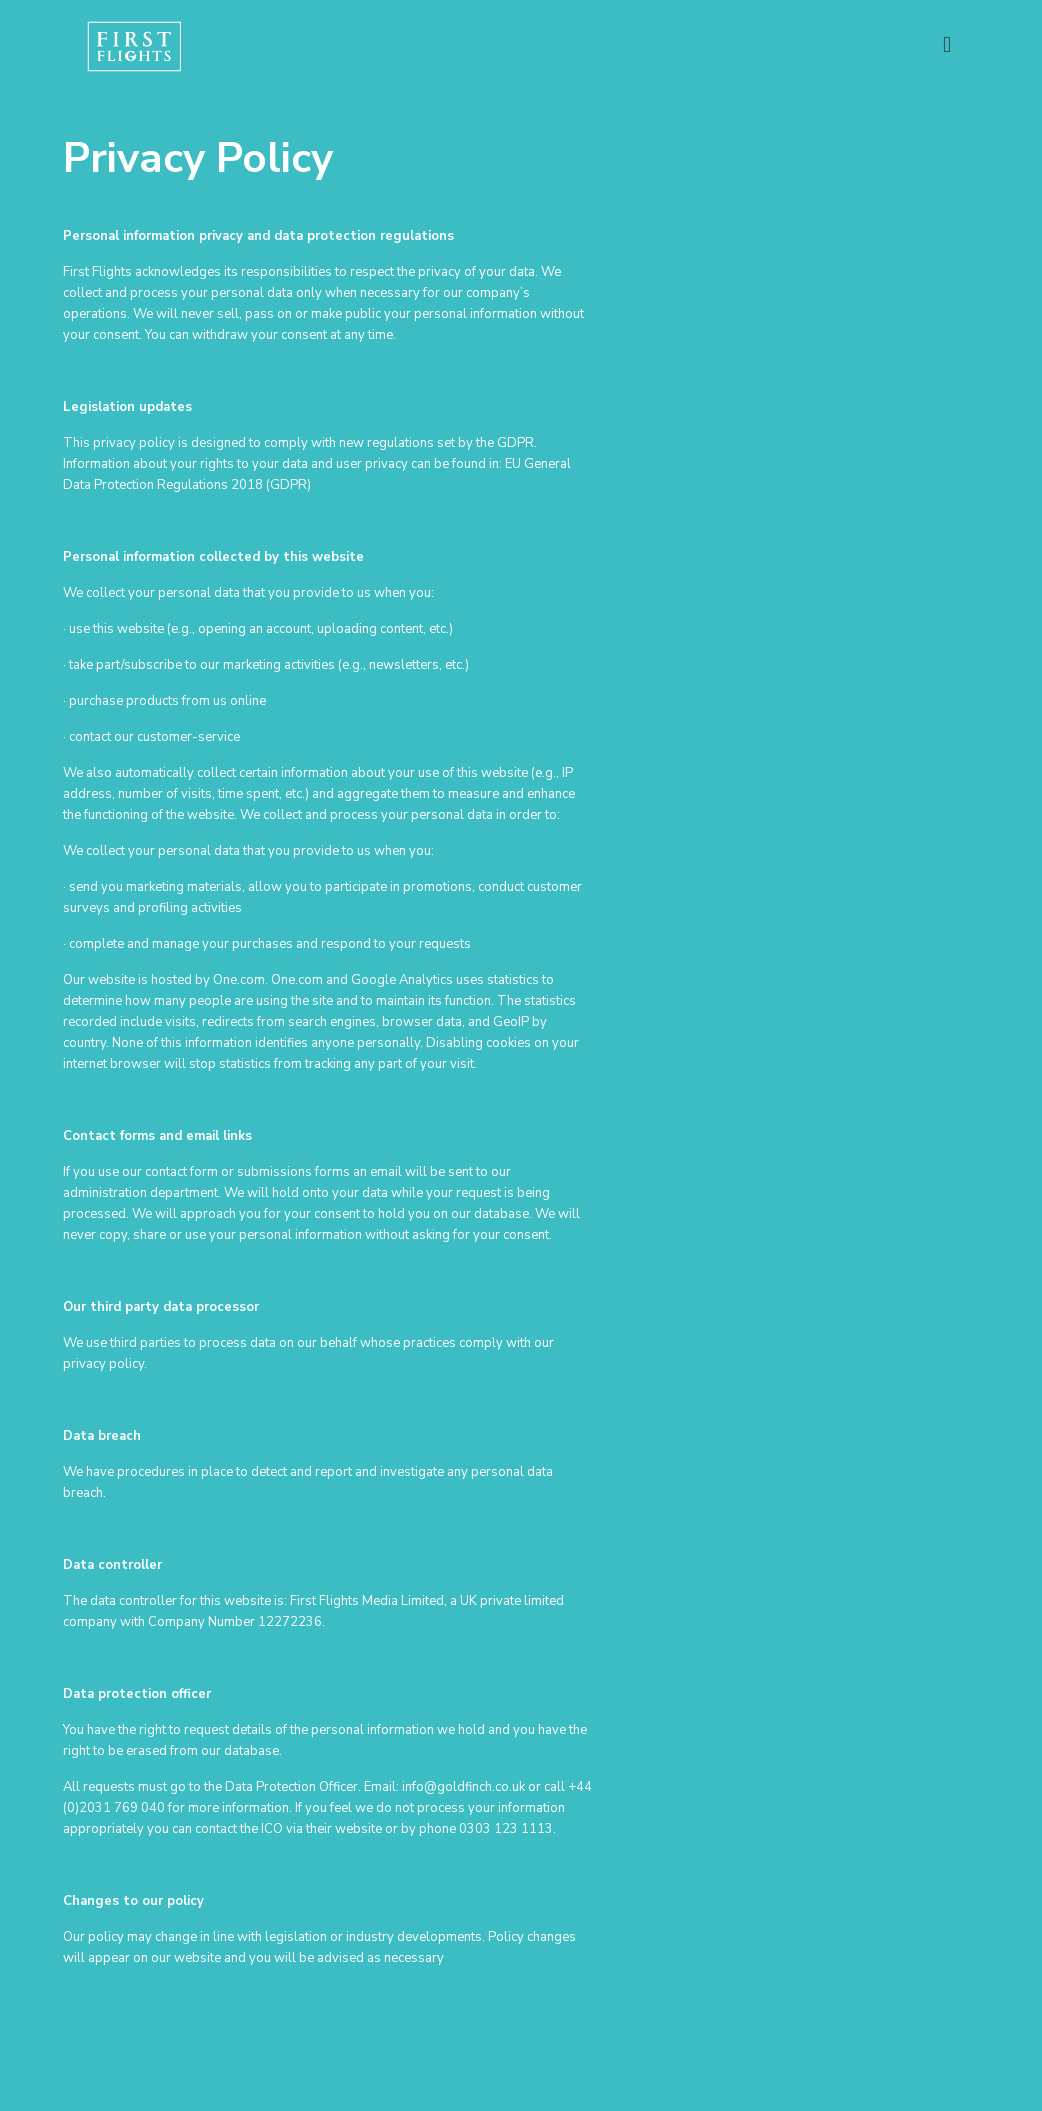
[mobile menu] (947, 45)
